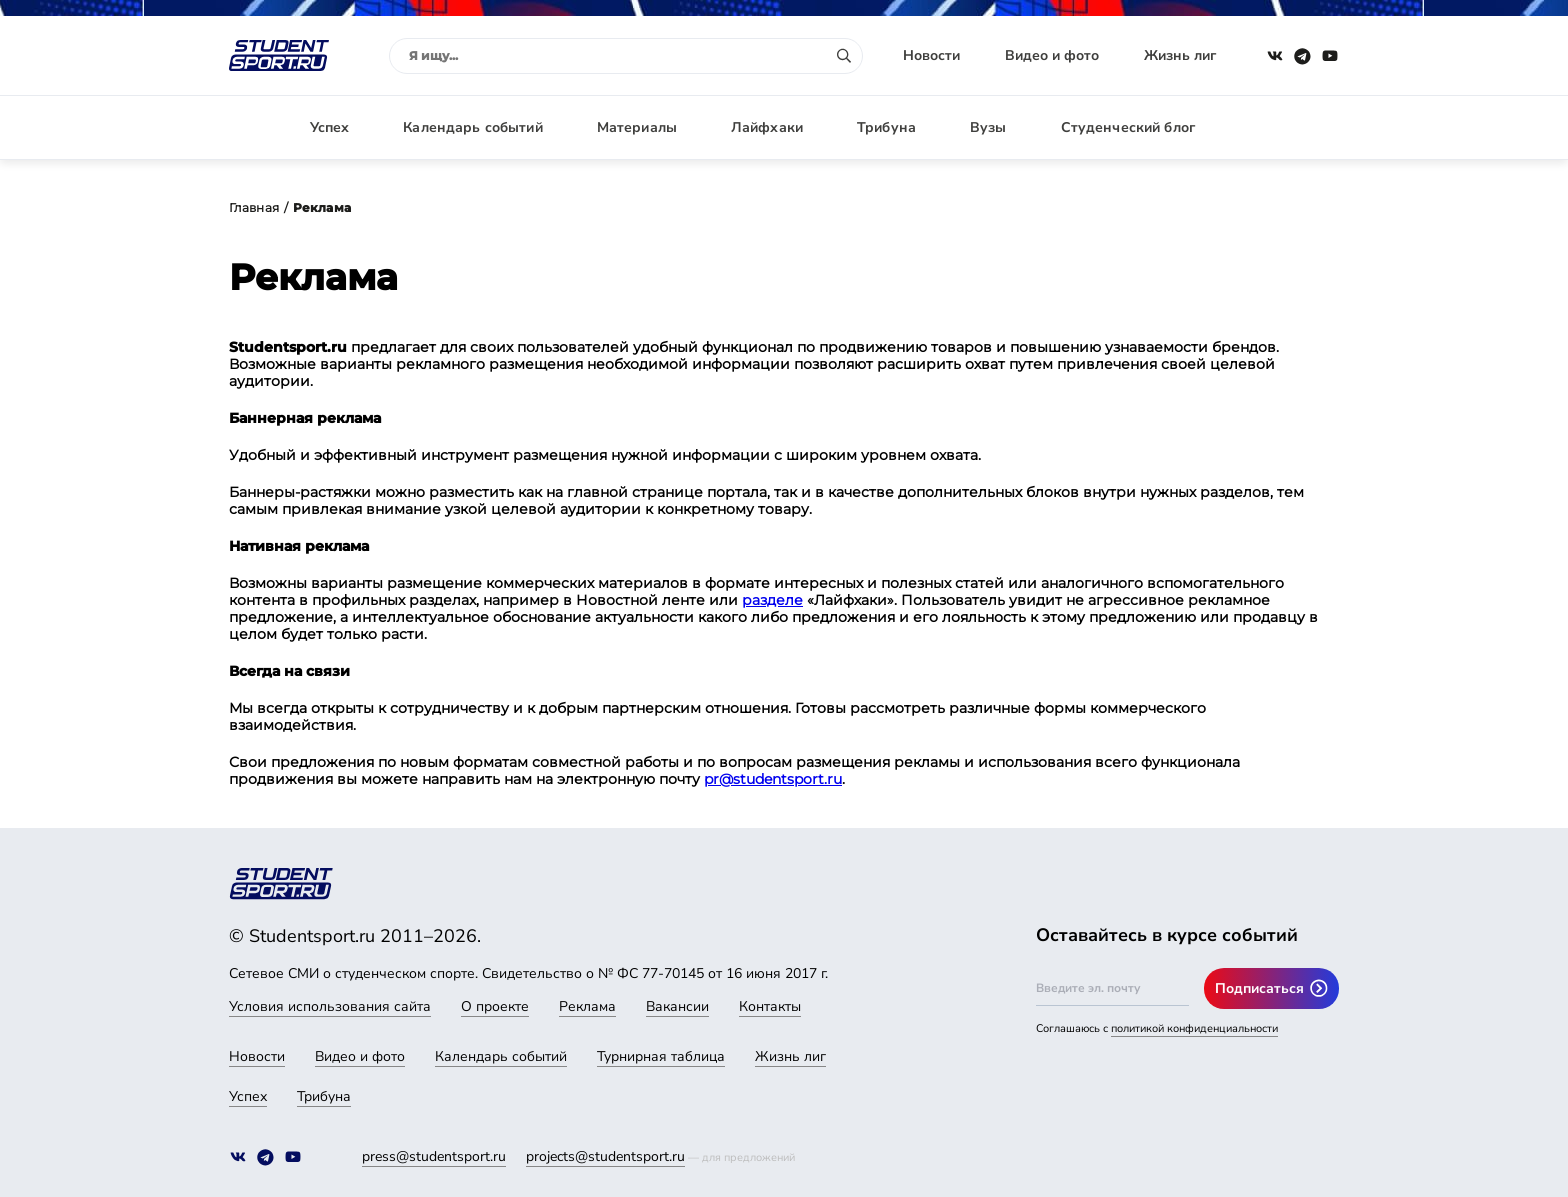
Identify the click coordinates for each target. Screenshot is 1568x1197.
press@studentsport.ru (434, 1156)
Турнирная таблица (661, 1056)
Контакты (770, 1006)
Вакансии (677, 1006)
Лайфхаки (767, 127)
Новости (931, 55)
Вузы (988, 127)
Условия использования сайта (330, 1006)
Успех (330, 127)
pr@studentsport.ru (773, 779)
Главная (254, 207)
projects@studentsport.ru (605, 1156)
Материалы (637, 127)
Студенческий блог (1128, 127)
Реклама (587, 1006)
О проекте (495, 1006)
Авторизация (1294, 127)
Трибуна (886, 127)
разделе (772, 600)
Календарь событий (472, 127)
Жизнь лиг (1180, 55)
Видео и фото (1052, 55)
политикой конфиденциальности (1194, 1028)
